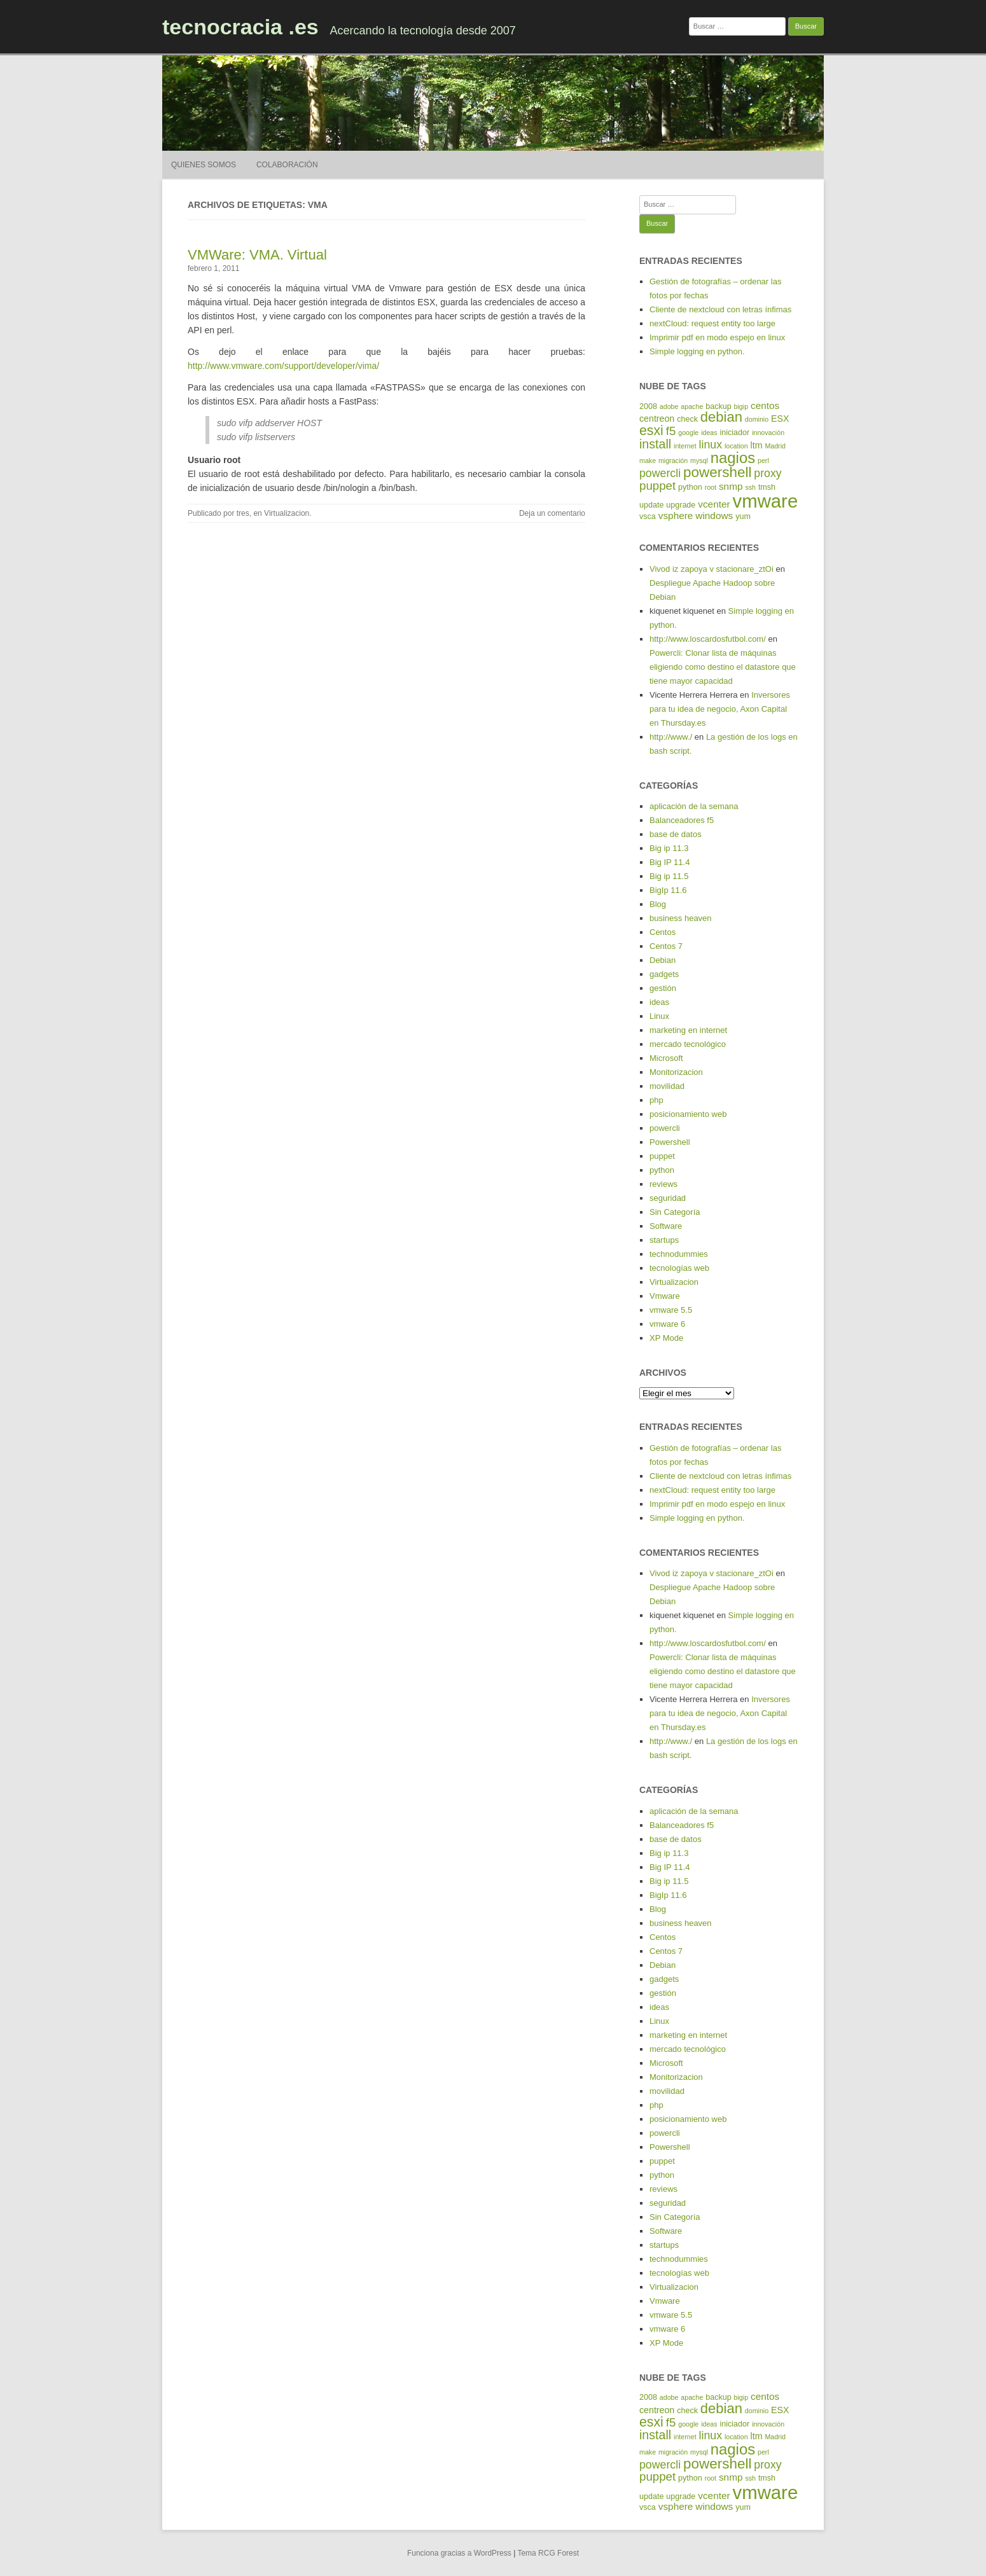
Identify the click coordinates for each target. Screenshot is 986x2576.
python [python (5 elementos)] (690, 487)
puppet (662, 1156)
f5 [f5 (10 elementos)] (671, 431)
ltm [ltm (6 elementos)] (757, 445)
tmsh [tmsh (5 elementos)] (766, 487)
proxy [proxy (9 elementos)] (767, 473)
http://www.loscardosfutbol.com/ (707, 639)
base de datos (675, 834)
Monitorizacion (676, 1072)
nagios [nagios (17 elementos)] (733, 457)
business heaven (680, 918)
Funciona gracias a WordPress (459, 2553)
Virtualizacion (286, 513)
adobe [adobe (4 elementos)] (669, 406)
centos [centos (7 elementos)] (765, 405)
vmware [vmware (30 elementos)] (765, 500)
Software (665, 1226)
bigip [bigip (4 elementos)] (741, 406)
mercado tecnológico (687, 1044)
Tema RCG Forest (548, 2553)
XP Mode (666, 1338)
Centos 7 (666, 946)
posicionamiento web (687, 1114)
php (656, 1100)
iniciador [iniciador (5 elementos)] (735, 432)
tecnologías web (679, 1268)
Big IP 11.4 (669, 862)
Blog (657, 904)
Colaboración (287, 164)
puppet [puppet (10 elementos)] (657, 485)
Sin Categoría (674, 1212)
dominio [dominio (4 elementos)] (756, 419)
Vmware (664, 1296)
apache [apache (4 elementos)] (692, 406)
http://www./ (670, 737)
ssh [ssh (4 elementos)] (750, 487)
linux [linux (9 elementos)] (711, 444)
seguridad (667, 1198)
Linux (659, 1016)
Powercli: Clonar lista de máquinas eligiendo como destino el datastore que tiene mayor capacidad (722, 667)
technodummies (678, 1254)
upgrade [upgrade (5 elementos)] (680, 505)
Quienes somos (203, 164)
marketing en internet (688, 1030)
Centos (662, 932)
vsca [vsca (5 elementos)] (647, 516)
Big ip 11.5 (668, 876)
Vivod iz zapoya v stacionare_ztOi (711, 569)
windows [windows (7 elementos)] (714, 515)
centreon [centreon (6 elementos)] (656, 418)
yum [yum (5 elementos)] (743, 516)
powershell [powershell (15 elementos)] (717, 472)
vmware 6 (667, 1324)
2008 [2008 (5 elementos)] (648, 406)
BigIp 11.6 (668, 890)
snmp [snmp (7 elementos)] (731, 486)
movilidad (666, 1086)
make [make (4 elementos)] (647, 460)
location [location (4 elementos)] (736, 446)
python (661, 1170)
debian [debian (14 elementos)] (721, 417)
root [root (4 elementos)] (710, 487)
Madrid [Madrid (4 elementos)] (775, 446)
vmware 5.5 (670, 1310)
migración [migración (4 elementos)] (673, 460)
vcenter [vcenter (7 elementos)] (714, 504)
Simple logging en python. (697, 351)
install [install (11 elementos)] (655, 444)
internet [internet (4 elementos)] (685, 446)
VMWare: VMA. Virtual (257, 255)
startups (664, 1240)
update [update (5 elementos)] (651, 505)
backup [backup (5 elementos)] (718, 406)
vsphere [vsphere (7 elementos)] (675, 515)
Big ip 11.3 (668, 848)
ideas (659, 1002)
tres (243, 513)
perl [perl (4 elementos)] (763, 460)
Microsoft (666, 1058)
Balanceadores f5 (681, 820)
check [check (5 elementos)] (687, 419)
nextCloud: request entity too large (712, 323)
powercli (664, 1128)
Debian (662, 960)
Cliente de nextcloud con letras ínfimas (720, 309)
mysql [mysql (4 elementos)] (699, 460)
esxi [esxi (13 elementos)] (651, 430)
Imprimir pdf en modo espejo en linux (717, 337)
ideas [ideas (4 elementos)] (709, 432)
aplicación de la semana (693, 806)
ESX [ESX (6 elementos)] (780, 418)
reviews (663, 1184)
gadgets (664, 974)
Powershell (669, 1142)
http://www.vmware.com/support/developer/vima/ (283, 366)
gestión (662, 988)
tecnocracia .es (240, 27)
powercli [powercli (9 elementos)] (660, 473)
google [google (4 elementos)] (688, 432)
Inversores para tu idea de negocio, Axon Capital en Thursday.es (719, 709)
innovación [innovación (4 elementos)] (768, 432)
